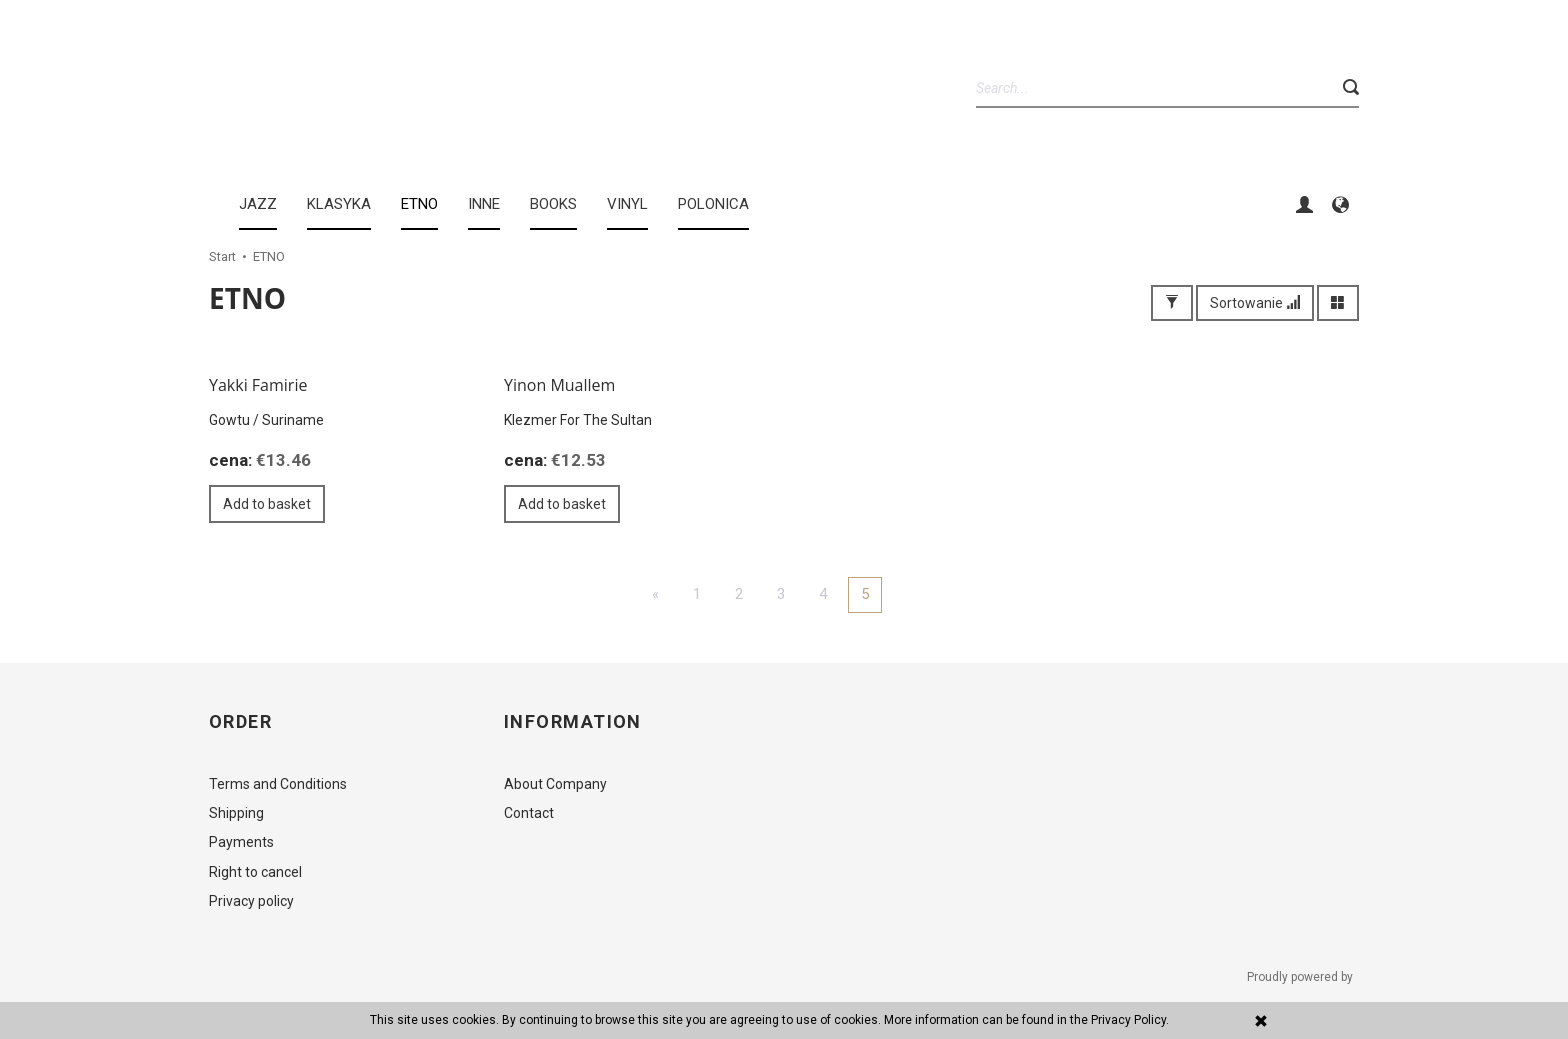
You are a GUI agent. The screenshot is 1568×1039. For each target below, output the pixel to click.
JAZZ (258, 204)
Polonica (713, 204)
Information (573, 722)
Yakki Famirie (258, 385)
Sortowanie (1255, 303)
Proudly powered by (1301, 977)
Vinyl (627, 204)
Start (222, 256)
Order (240, 722)
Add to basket (267, 504)
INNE (484, 204)
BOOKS (553, 204)
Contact (529, 813)
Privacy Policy (1128, 1020)
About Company (555, 784)
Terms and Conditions (278, 784)
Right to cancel (255, 872)
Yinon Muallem (559, 385)
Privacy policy (251, 901)
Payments (241, 842)
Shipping (236, 813)
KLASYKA (339, 204)
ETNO (419, 204)
